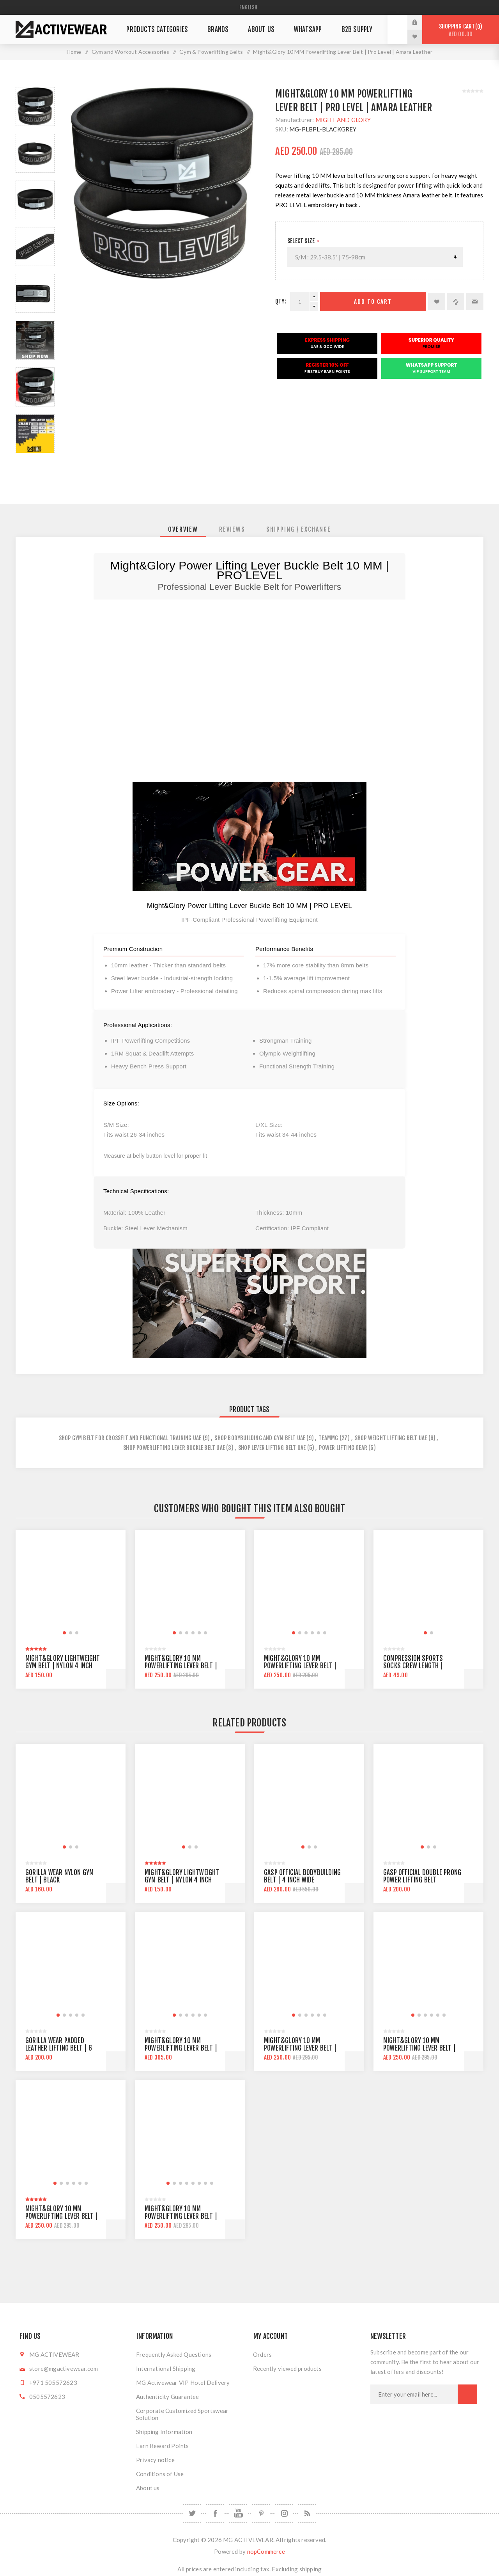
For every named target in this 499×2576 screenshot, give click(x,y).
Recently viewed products (287, 2368)
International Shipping (165, 2368)
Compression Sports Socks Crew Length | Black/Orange (413, 1665)
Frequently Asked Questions (173, 2354)
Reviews (232, 529)
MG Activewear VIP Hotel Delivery (183, 2382)
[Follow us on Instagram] (284, 2513)
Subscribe (467, 2394)
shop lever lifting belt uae (272, 1447)
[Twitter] (192, 2513)
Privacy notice (155, 2459)
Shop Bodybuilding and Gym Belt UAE (259, 1438)
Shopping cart (460, 30)
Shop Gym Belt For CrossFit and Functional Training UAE (130, 1438)
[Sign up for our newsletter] (414, 2394)
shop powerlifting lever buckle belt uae (174, 1447)
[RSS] (307, 2513)
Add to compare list (455, 301)
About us (148, 2487)
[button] (64, 1632)
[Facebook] (215, 2513)
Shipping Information (164, 2431)
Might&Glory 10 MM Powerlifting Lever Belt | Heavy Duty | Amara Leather (64, 2216)
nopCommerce (266, 2551)
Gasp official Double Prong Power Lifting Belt (422, 1876)
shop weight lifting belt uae (391, 1438)
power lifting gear (343, 1447)
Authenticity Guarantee (167, 2396)
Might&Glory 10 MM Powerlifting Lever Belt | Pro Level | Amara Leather (181, 2216)
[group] (71, 1585)
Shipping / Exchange (298, 529)
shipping (310, 2568)
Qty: (280, 301)
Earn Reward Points (162, 2445)
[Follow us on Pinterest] (261, 2513)
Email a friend (474, 301)
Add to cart (373, 301)
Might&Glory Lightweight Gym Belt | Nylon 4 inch (62, 1662)
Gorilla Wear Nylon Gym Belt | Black (59, 1876)
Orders (262, 2354)
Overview (183, 529)
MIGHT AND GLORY (343, 119)
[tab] (183, 529)
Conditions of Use (160, 2473)
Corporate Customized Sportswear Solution (182, 2414)
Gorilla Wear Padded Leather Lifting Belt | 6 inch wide (58, 2048)
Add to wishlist (436, 301)
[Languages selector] (249, 7)
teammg (328, 1438)
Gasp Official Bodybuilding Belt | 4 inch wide (302, 1876)
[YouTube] (238, 2513)
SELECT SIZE (301, 241)
